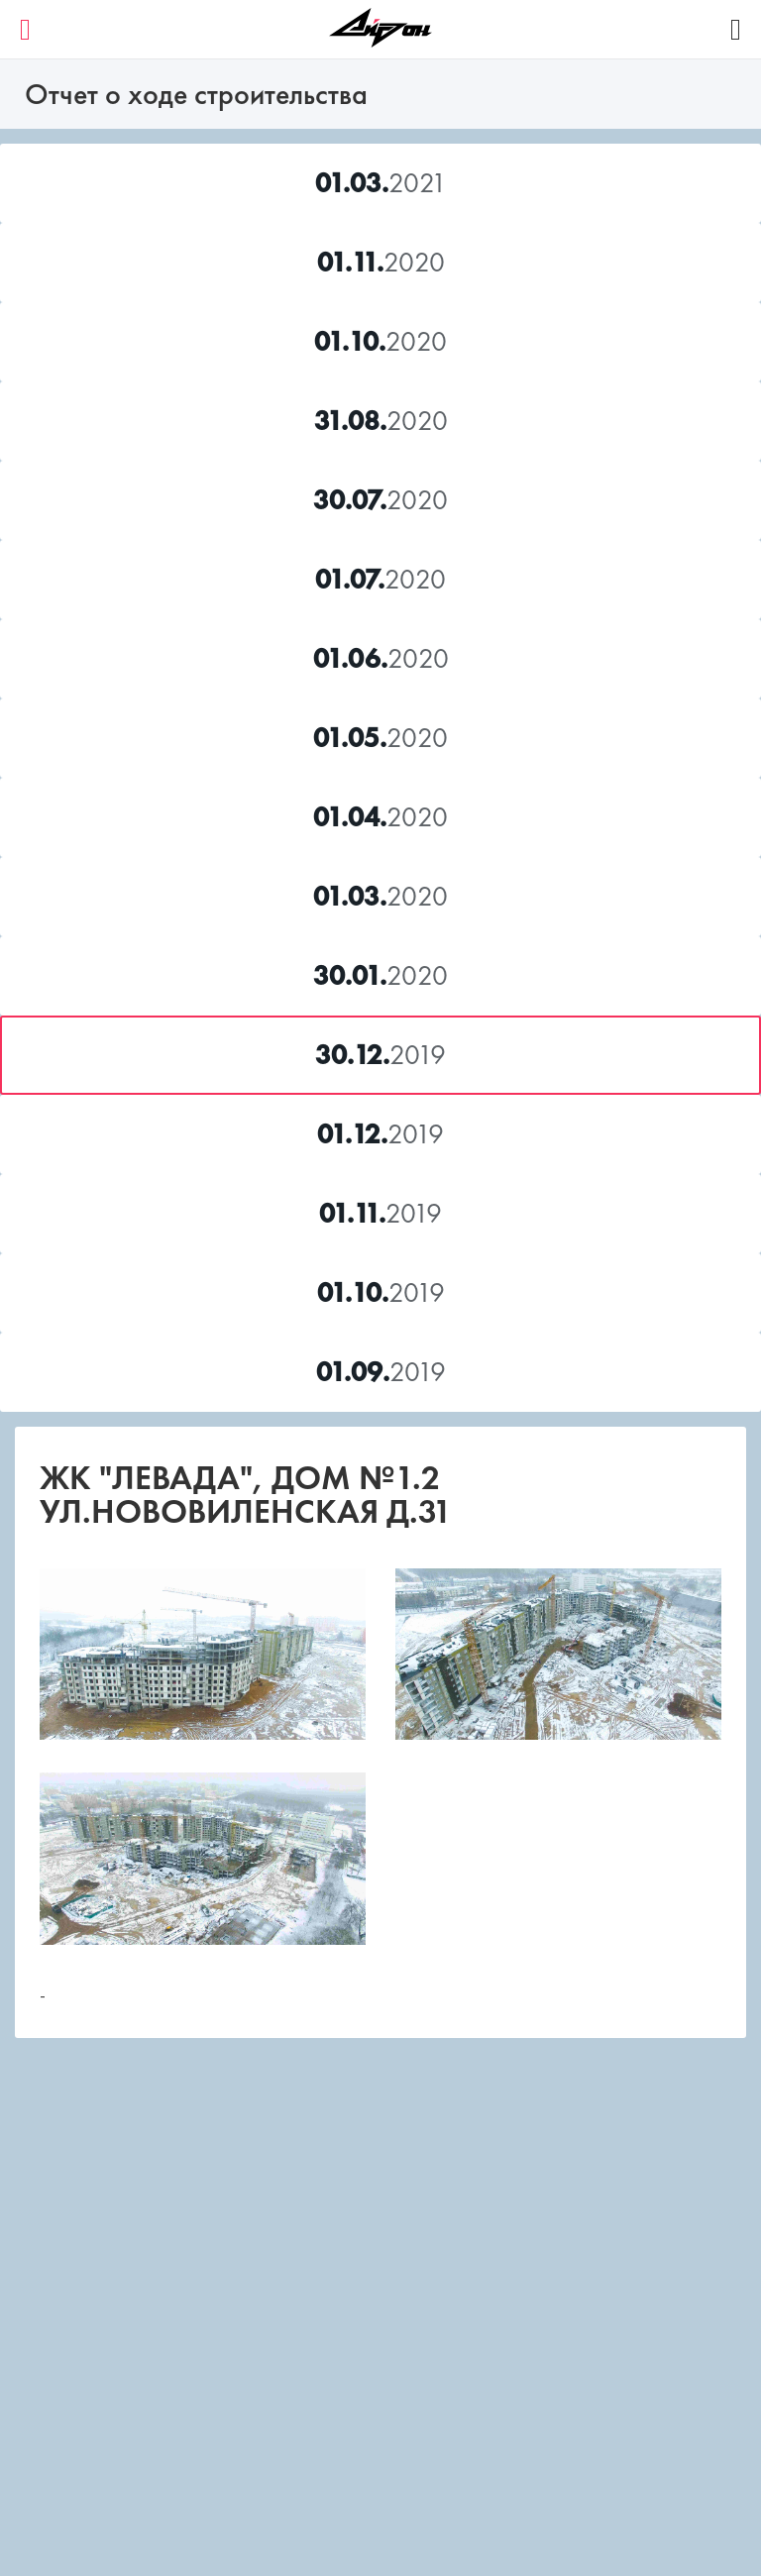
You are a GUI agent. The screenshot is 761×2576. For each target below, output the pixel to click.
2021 (381, 182)
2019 (380, 1054)
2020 (381, 262)
